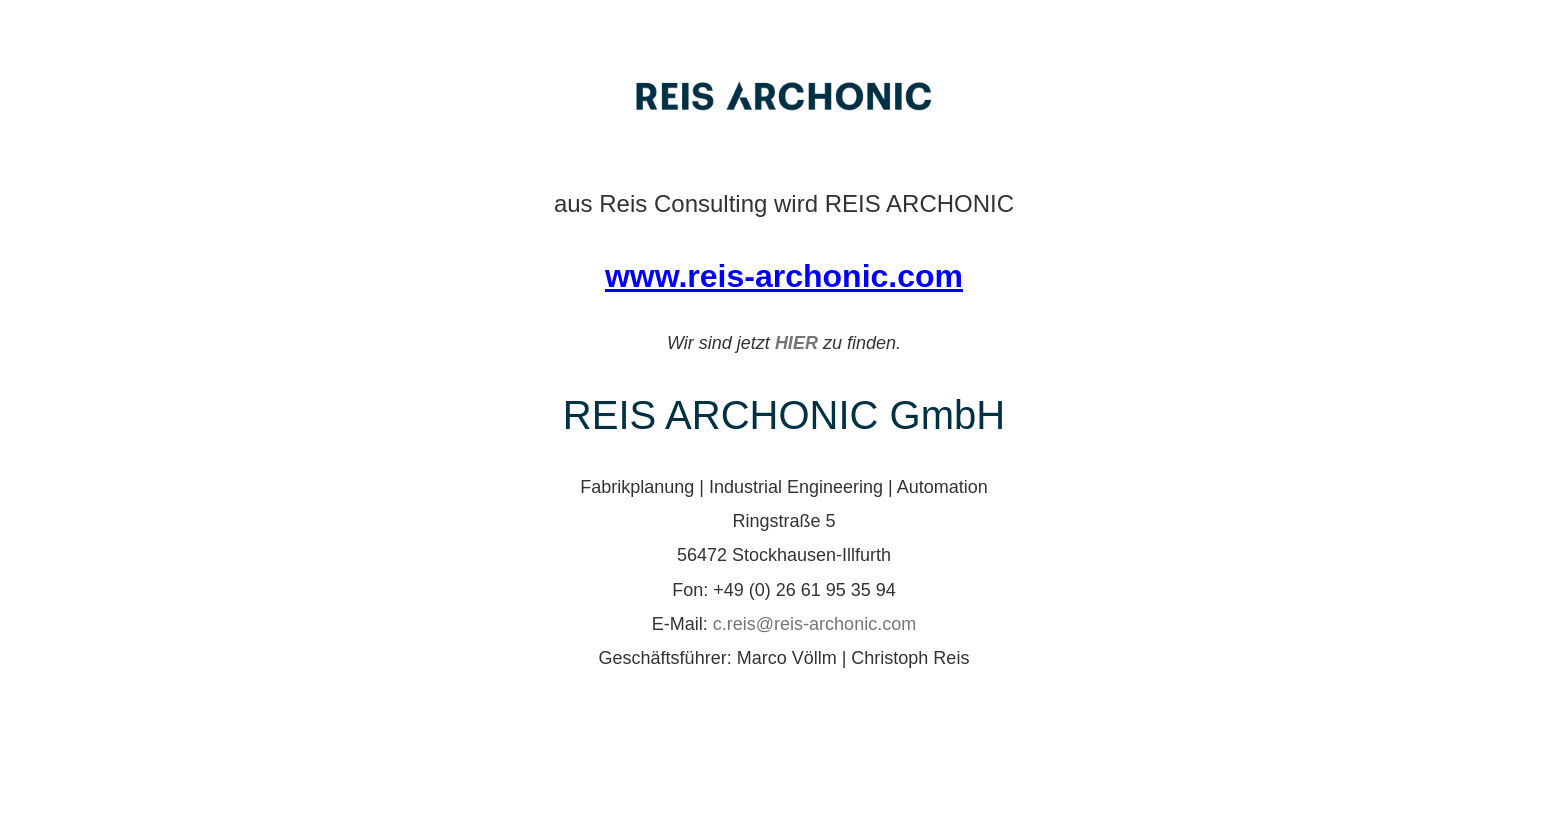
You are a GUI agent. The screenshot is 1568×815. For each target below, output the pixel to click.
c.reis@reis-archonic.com (814, 624)
